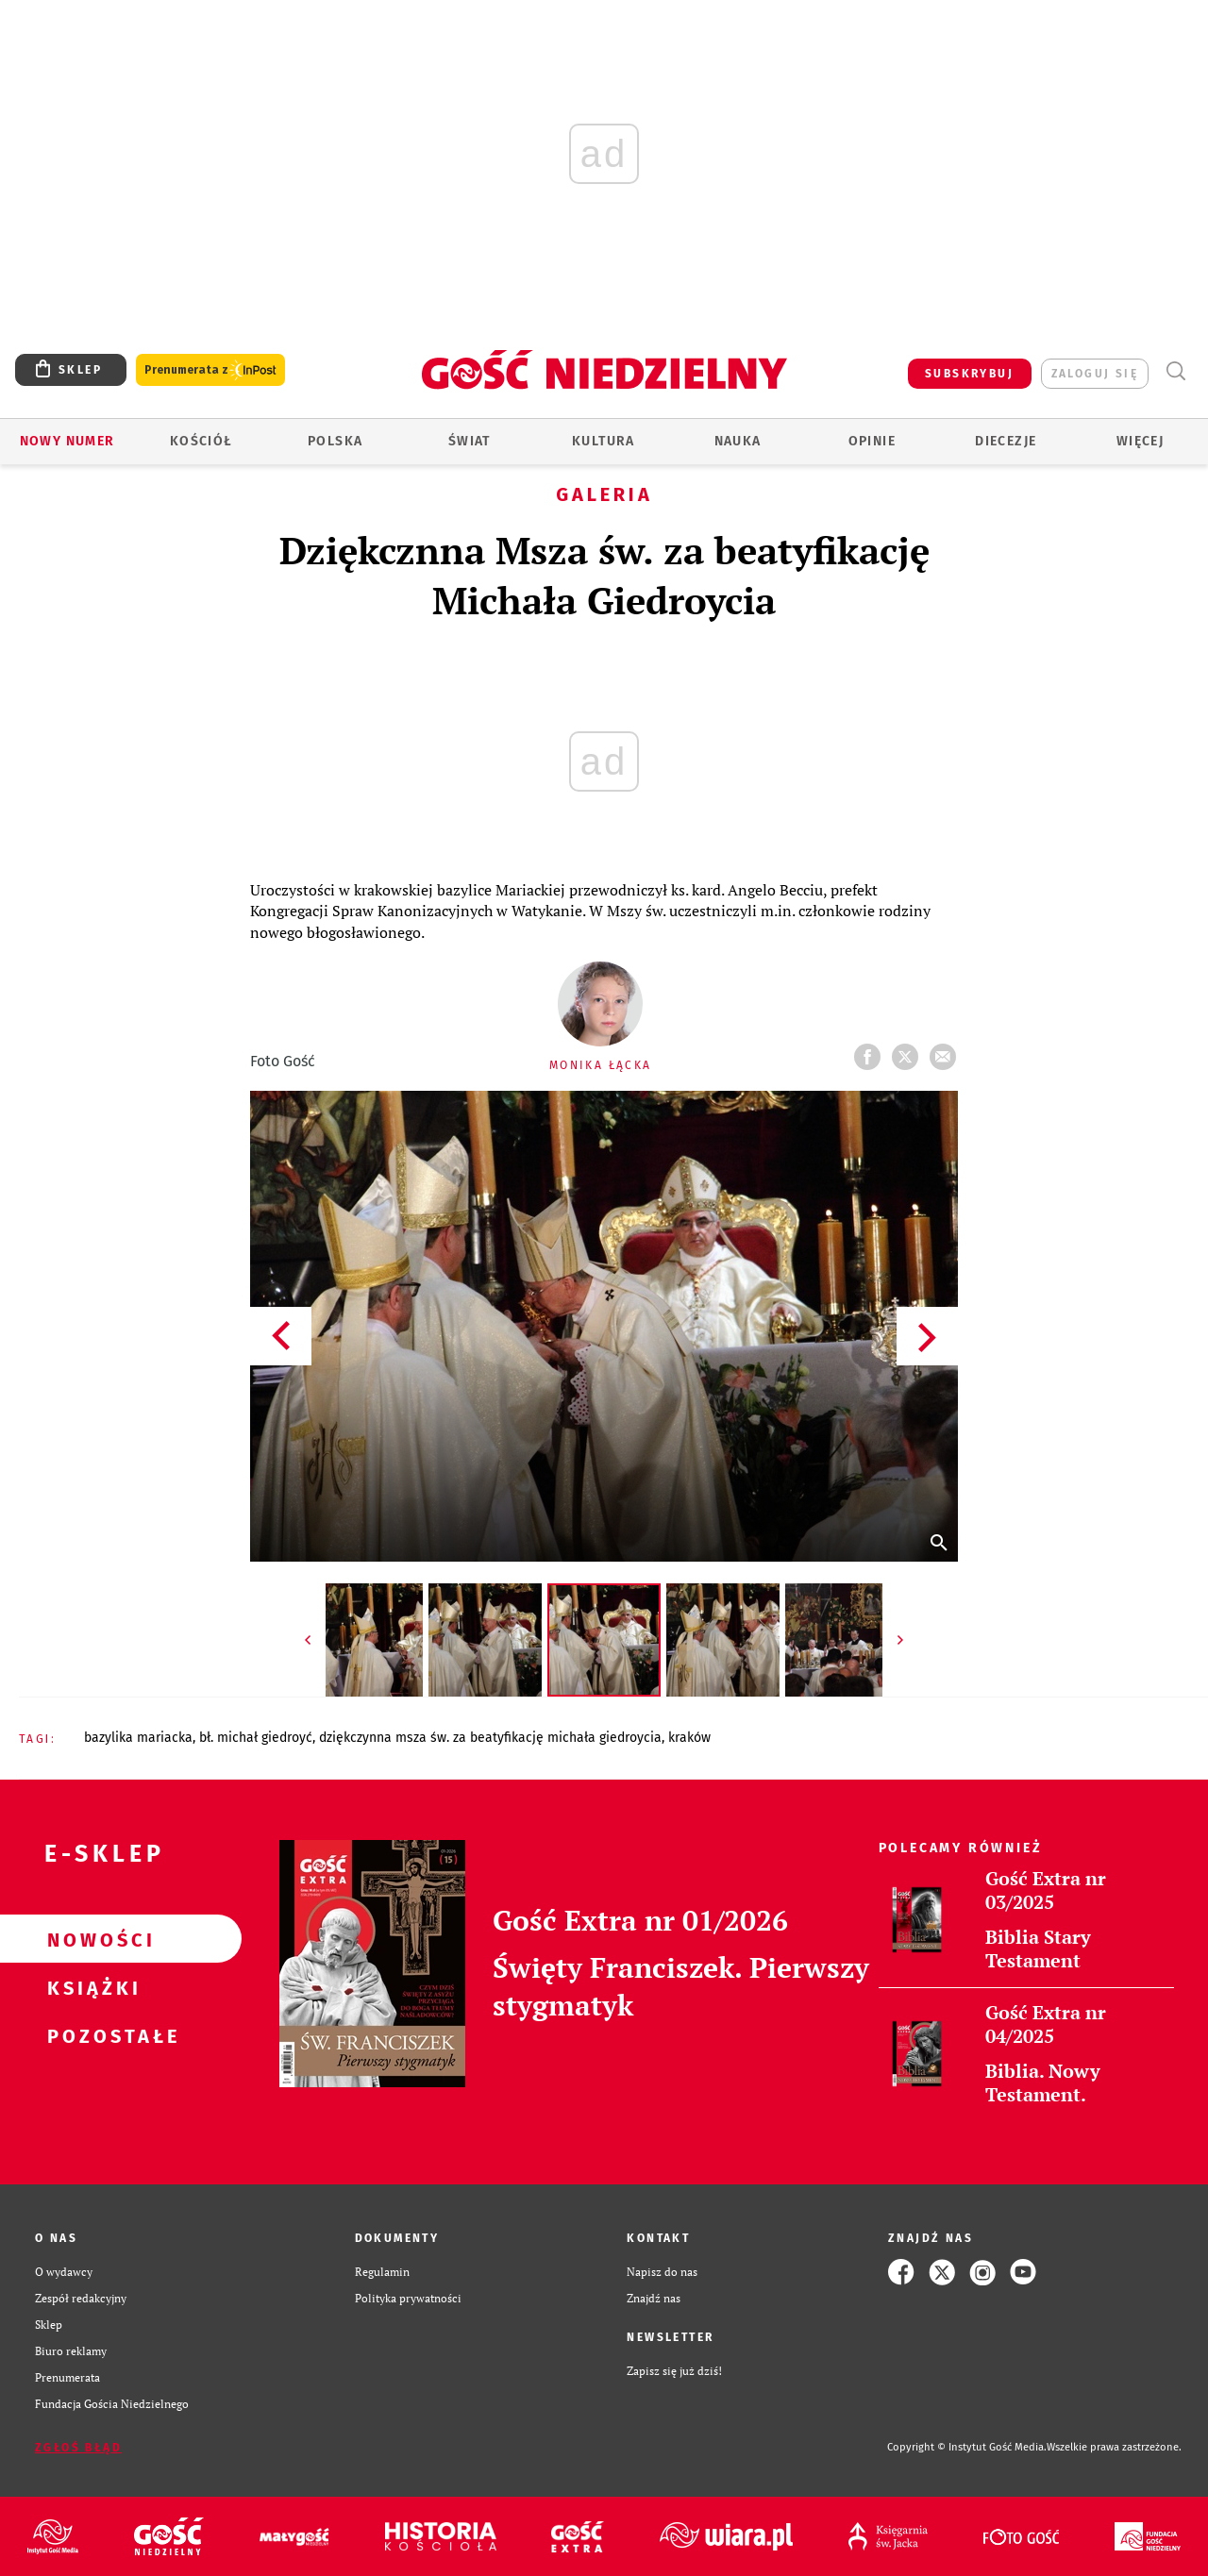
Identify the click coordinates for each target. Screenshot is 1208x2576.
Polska (335, 441)
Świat (469, 441)
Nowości (90, 1939)
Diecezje (1005, 441)
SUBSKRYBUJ (969, 373)
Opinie (872, 441)
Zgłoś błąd (78, 2447)
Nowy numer (67, 441)
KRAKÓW (689, 1738)
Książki (90, 1987)
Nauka (738, 441)
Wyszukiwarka (1175, 371)
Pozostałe (90, 2035)
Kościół (201, 441)
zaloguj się (1094, 373)
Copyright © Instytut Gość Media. (967, 2447)
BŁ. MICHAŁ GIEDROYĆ (255, 1738)
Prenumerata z (210, 370)
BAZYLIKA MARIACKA (138, 1738)
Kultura (603, 441)
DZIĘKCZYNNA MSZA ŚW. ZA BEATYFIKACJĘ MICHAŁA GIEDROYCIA (490, 1738)
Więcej (1140, 441)
